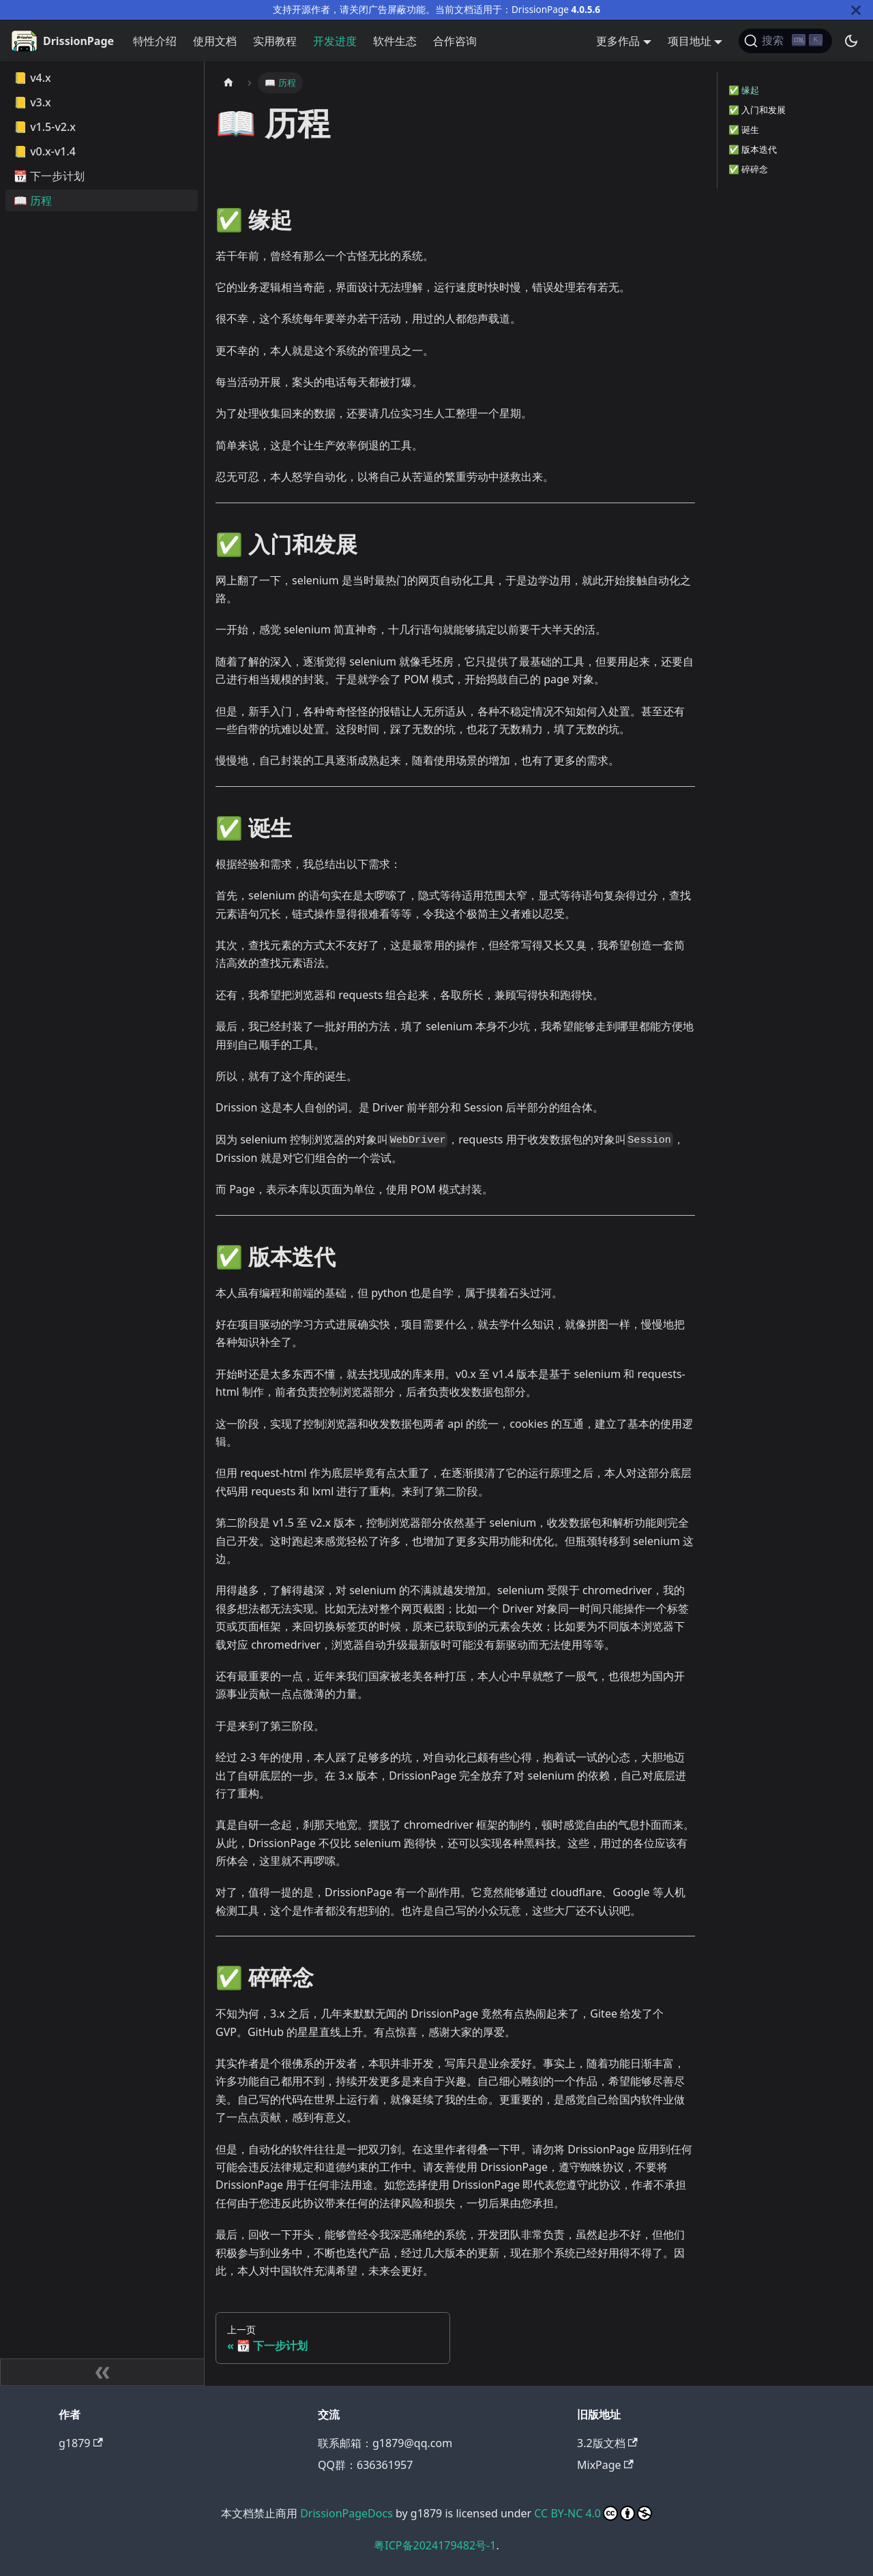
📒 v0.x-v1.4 (45, 151)
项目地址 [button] (689, 40)
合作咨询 (455, 40)
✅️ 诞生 (743, 129)
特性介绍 (155, 40)
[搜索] (785, 41)
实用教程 (275, 40)
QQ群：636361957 (365, 2464)
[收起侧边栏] (102, 2372)
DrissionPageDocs (346, 2513)
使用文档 (215, 40)
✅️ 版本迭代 (752, 149)
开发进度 (335, 40)
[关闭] (856, 10)
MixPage (605, 2464)
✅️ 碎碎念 (748, 169)
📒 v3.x (32, 102)
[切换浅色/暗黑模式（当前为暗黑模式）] (851, 41)
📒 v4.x (32, 77)
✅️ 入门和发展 (757, 110)
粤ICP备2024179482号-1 (435, 2545)
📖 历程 (33, 200)
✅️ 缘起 (743, 90)
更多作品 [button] (618, 40)
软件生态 (395, 40)
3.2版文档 (607, 2443)
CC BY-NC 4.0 (593, 2513)
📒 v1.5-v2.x (45, 126)
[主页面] (228, 82)
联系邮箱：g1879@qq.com (385, 2443)
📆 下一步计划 (49, 175)
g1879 (81, 2443)
